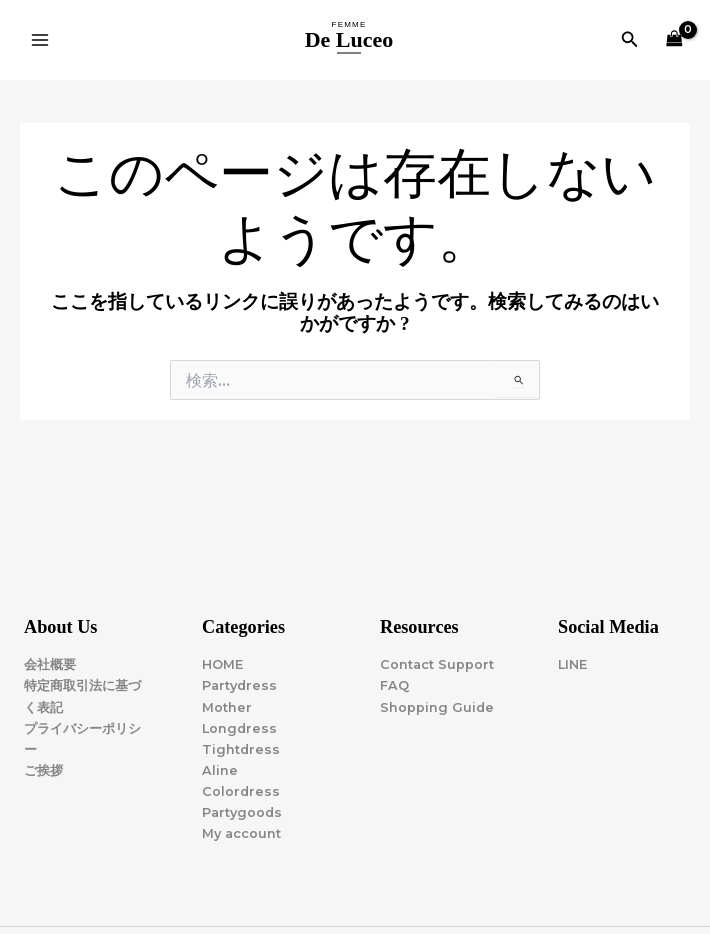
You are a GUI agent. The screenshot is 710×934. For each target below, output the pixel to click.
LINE (572, 664)
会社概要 (50, 664)
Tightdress (241, 749)
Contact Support (437, 664)
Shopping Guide (437, 707)
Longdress (239, 728)
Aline (220, 770)
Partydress (239, 685)
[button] (630, 40)
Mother (227, 707)
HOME (222, 664)
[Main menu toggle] (40, 40)
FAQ (394, 685)
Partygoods (242, 812)
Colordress (241, 791)
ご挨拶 (43, 770)
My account (241, 833)
